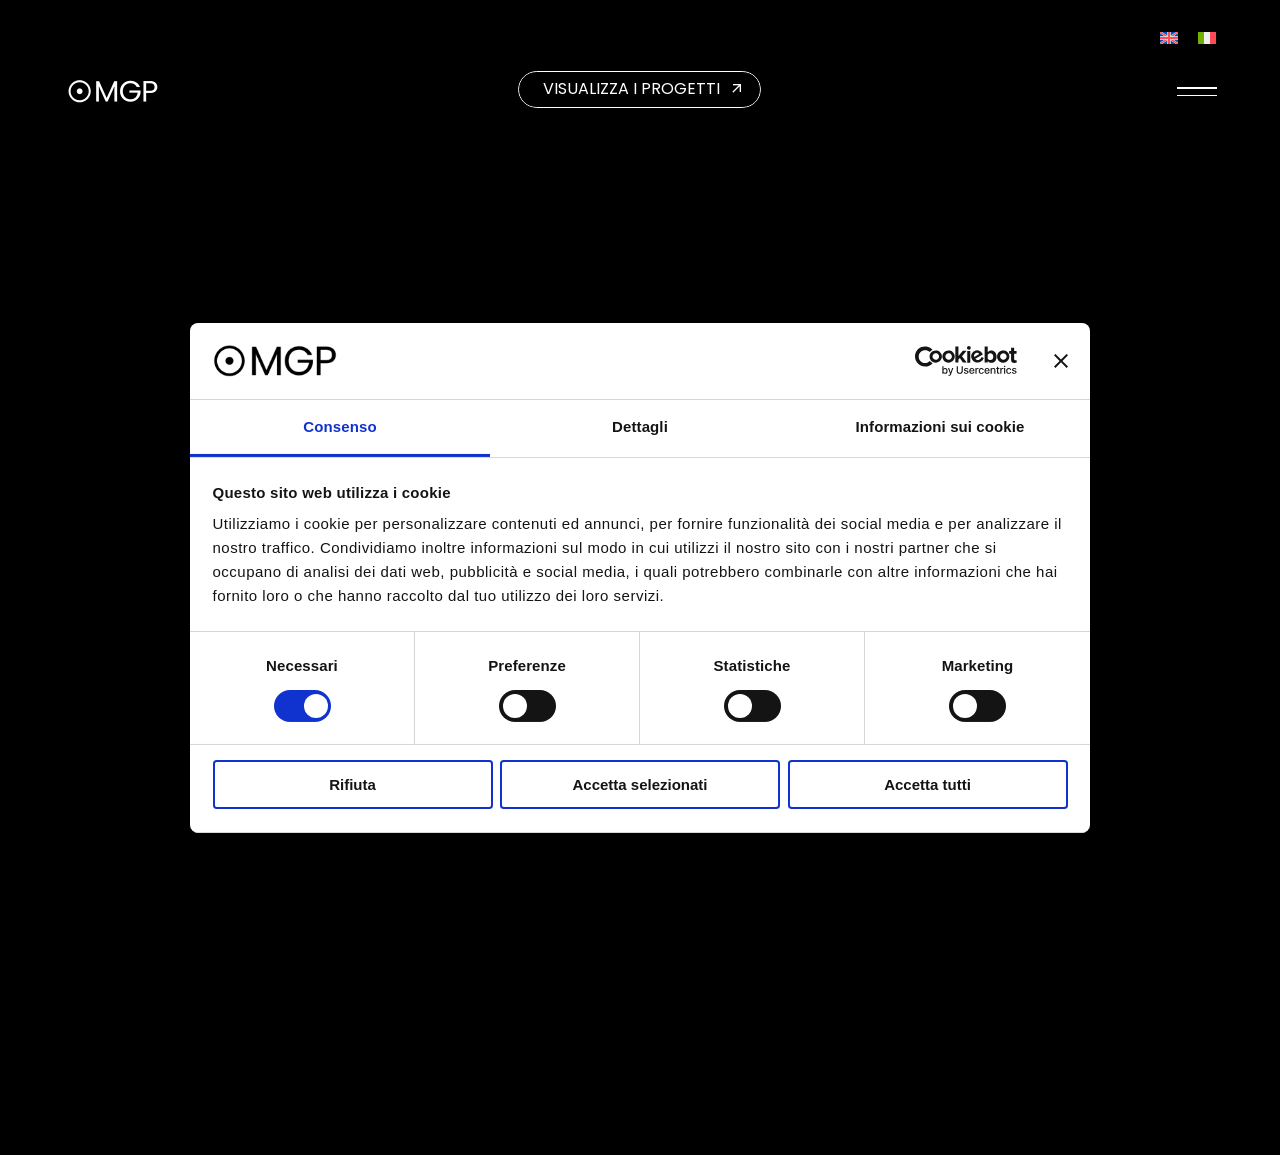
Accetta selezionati (639, 784)
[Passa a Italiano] (1207, 37)
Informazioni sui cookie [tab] (940, 426)
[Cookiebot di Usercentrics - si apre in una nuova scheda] (929, 361)
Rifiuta (352, 784)
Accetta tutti (927, 784)
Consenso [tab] (339, 426)
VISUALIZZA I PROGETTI (631, 88)
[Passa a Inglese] (1169, 37)
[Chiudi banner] (1061, 361)
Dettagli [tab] (640, 426)
